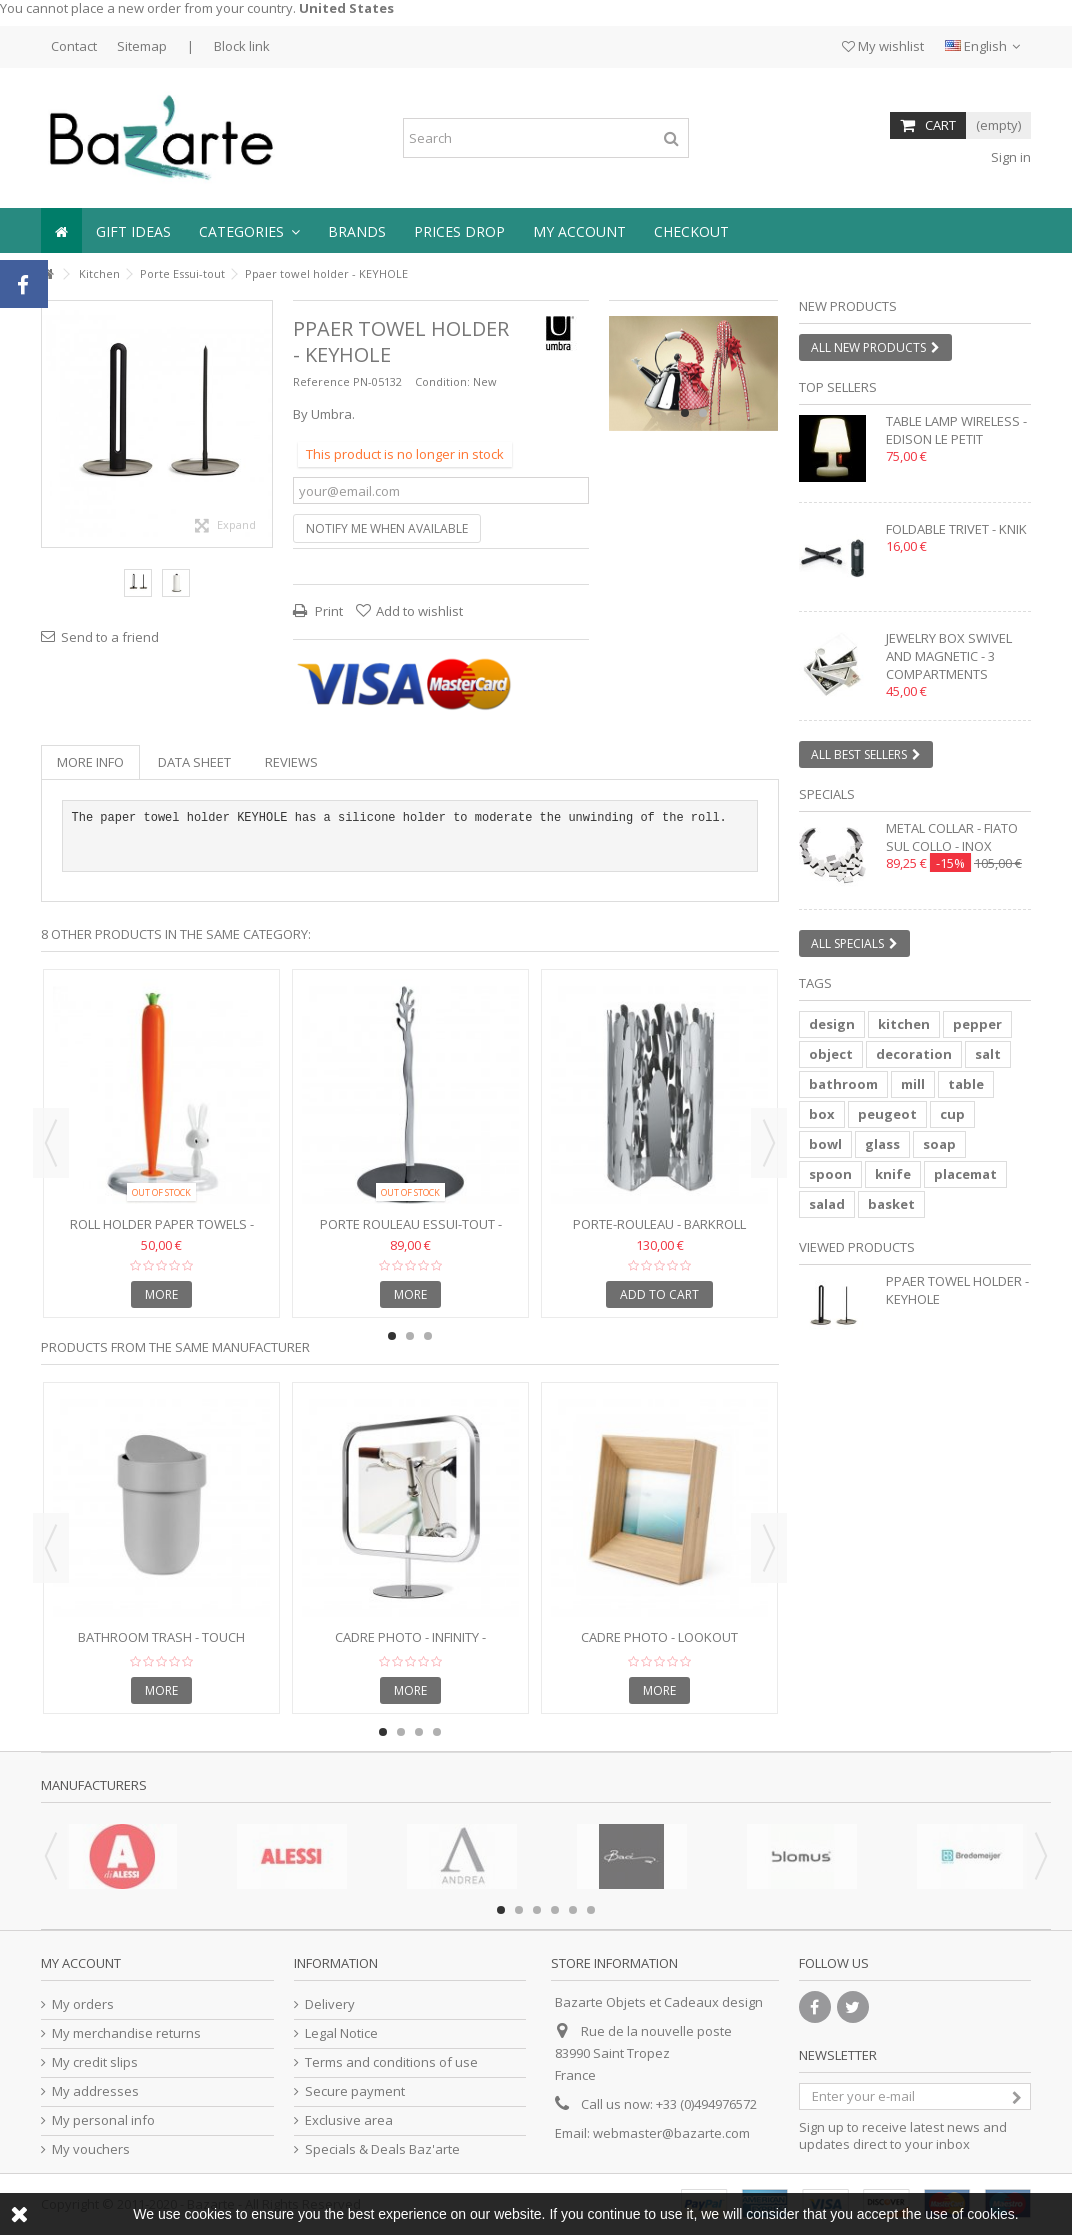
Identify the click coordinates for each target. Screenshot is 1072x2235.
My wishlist (883, 46)
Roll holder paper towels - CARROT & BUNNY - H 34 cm (162, 1232)
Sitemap (142, 46)
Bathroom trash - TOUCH (161, 1637)
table (966, 1084)
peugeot (887, 1114)
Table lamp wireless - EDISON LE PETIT (956, 430)
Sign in (1009, 157)
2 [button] (703, 413)
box (822, 1114)
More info (90, 762)
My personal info (103, 2120)
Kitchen (99, 273)
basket (891, 1204)
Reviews (291, 762)
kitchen (904, 1024)
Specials (827, 794)
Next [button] (769, 1143)
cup (952, 1114)
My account (81, 1963)
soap (939, 1144)
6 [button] (591, 1910)
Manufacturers (94, 1785)
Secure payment (355, 2091)
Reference (321, 381)
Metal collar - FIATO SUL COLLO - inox (952, 837)
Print (327, 611)
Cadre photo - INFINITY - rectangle (410, 1645)
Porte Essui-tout (182, 273)
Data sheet (194, 762)
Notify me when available (387, 528)
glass (882, 1144)
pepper (977, 1024)
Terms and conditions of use (391, 2062)
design (832, 1024)
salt (988, 1054)
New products (848, 306)
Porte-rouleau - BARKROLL (659, 1224)
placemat (965, 1174)
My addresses (95, 2091)
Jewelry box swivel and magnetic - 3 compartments (949, 656)
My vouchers (91, 2149)
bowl (825, 1144)
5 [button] (573, 1910)
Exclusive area (349, 2120)
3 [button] (428, 1336)
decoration (914, 1054)
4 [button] (437, 1732)
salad (827, 1204)
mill (913, 1084)
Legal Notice (341, 2033)
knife (893, 1174)
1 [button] (685, 413)
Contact (74, 46)
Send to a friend (110, 637)
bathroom (843, 1084)
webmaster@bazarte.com (671, 2133)
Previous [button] (51, 1143)
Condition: (442, 381)
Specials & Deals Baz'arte (382, 2149)
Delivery (330, 2004)
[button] (249, 230)
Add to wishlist (419, 611)
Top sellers (838, 387)
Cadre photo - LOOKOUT (659, 1637)
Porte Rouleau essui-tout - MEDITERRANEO (411, 1232)
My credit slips (95, 2062)
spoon (830, 1174)
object (831, 1054)
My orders (83, 2004)
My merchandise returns (126, 2033)
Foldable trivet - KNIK (956, 529)
